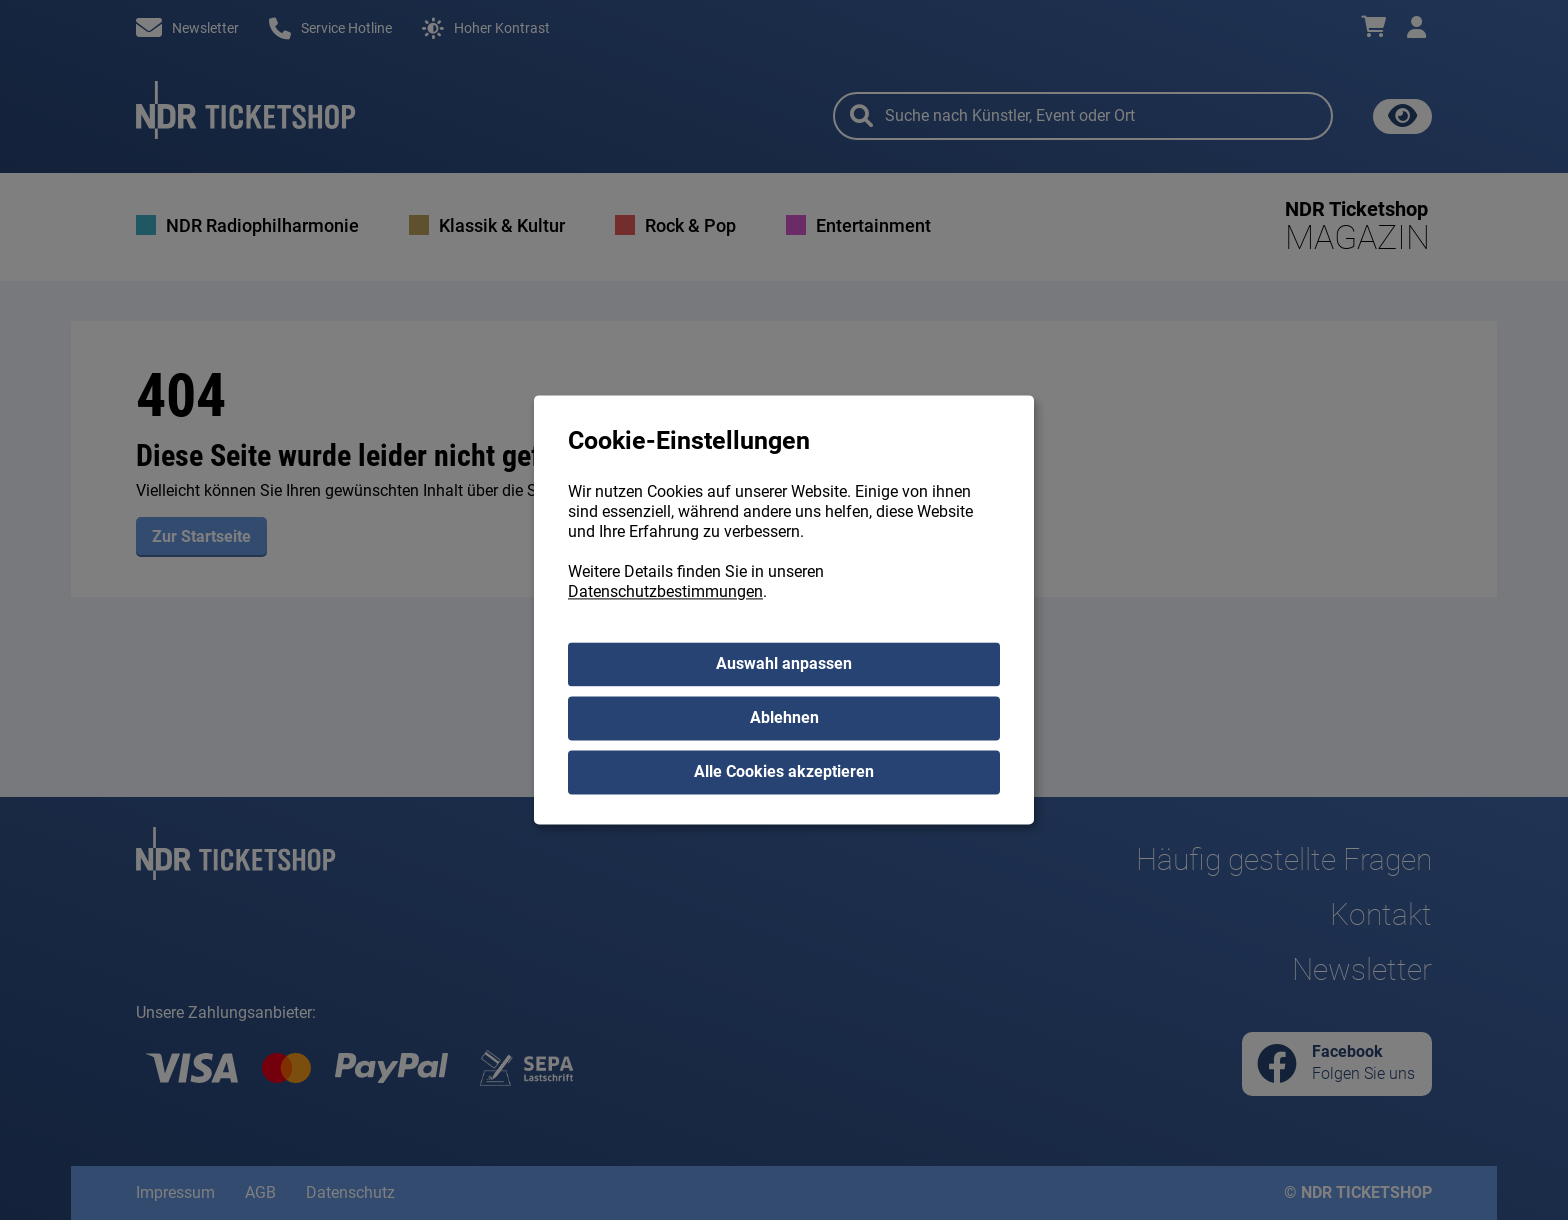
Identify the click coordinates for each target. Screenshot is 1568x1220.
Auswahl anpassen (784, 664)
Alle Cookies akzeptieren (784, 772)
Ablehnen (784, 718)
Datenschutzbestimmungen (665, 592)
